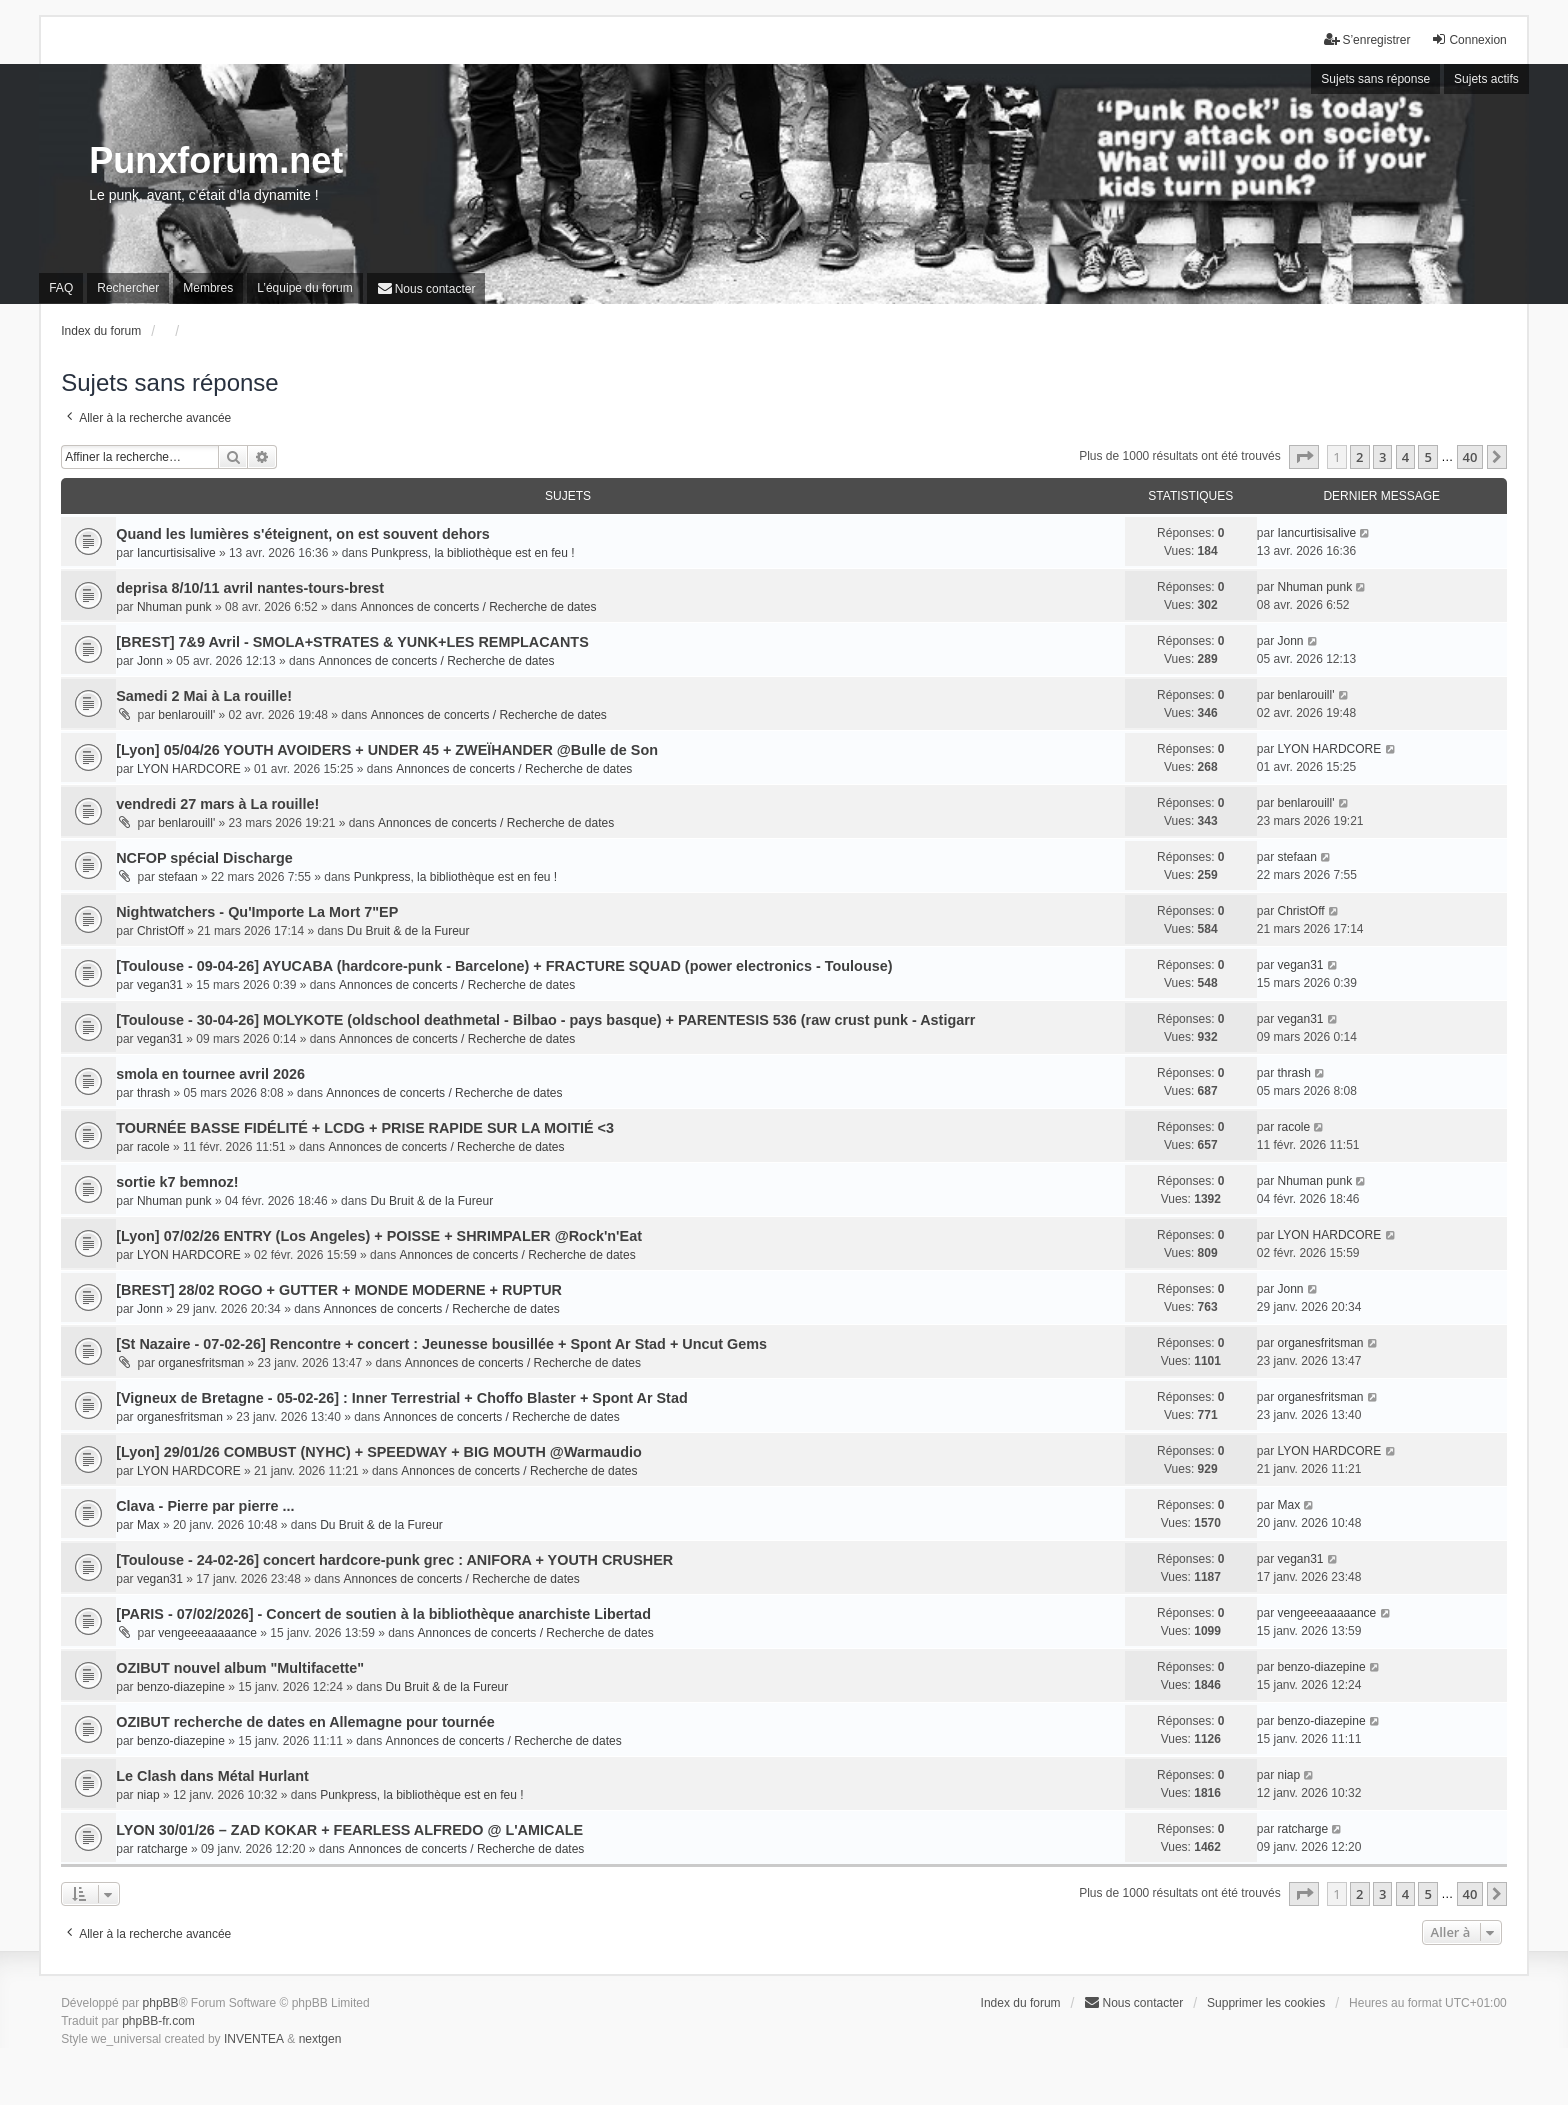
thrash (153, 1093)
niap (148, 1795)
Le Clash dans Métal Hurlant (212, 1776)
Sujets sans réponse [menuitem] (1375, 79)
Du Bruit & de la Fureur (408, 931)
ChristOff (160, 931)
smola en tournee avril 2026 (210, 1074)
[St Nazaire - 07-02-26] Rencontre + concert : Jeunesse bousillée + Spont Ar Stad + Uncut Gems (441, 1344)
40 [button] (1470, 457)
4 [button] (1405, 457)
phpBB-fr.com (158, 2021)
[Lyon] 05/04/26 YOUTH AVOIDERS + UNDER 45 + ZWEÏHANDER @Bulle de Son (387, 750)
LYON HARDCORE (189, 769)
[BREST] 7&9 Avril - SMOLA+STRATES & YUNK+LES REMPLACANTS (352, 642)
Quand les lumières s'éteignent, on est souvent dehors (303, 534)
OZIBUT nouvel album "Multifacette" (240, 1668)
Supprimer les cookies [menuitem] (1266, 2003)
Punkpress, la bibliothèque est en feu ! (472, 553)
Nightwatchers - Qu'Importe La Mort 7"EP (257, 912)
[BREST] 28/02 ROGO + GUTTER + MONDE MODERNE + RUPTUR (339, 1290)
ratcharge (162, 1849)
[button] (1304, 457)
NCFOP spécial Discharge (204, 858)
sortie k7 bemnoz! (177, 1182)
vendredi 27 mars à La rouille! (217, 804)
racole (153, 1147)
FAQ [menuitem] (61, 288)
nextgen (320, 2039)
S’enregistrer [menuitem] (1367, 39)
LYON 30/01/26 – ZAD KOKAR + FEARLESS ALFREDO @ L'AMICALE (349, 1830)
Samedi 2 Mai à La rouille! (204, 696)
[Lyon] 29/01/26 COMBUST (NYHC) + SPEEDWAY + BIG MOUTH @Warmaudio (379, 1452)
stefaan (177, 877)
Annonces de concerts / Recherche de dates (478, 607)
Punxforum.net (216, 160)
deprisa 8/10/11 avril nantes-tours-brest (250, 588)
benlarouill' (186, 715)
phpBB (161, 2003)
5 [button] (1427, 457)
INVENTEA (254, 2039)
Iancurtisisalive (176, 553)
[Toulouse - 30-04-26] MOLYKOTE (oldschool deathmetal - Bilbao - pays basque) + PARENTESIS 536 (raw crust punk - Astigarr (545, 1020)
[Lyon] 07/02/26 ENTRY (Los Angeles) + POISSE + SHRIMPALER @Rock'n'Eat (379, 1236)
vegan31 (160, 985)
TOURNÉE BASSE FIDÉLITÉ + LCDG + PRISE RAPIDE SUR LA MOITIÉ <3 (365, 1128)
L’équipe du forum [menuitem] (304, 288)
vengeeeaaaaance (207, 1633)
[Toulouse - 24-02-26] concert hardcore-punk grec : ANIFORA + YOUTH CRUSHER (394, 1560)
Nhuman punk (174, 607)
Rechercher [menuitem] (128, 288)
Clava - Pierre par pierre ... (205, 1506)
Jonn (150, 661)
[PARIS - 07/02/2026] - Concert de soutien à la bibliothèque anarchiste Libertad (383, 1614)
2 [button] (1359, 457)
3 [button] (1382, 457)
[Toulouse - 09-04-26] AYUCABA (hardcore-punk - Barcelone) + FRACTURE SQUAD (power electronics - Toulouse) (504, 966)
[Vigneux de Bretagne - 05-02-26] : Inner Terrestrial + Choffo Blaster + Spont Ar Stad (402, 1398)
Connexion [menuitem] (1468, 39)
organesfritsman (201, 1363)
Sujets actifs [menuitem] (1486, 79)
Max (148, 1525)
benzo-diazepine (181, 1687)
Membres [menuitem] (208, 288)
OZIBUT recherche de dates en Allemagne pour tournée (305, 1722)
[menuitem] (426, 288)
